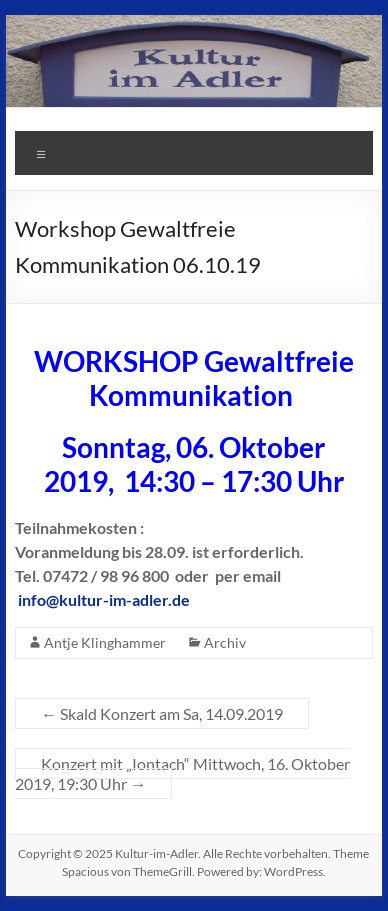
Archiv (225, 642)
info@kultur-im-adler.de (104, 599)
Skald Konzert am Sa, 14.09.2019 (162, 713)
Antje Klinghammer (105, 642)
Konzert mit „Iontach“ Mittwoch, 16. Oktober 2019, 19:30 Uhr (182, 773)
